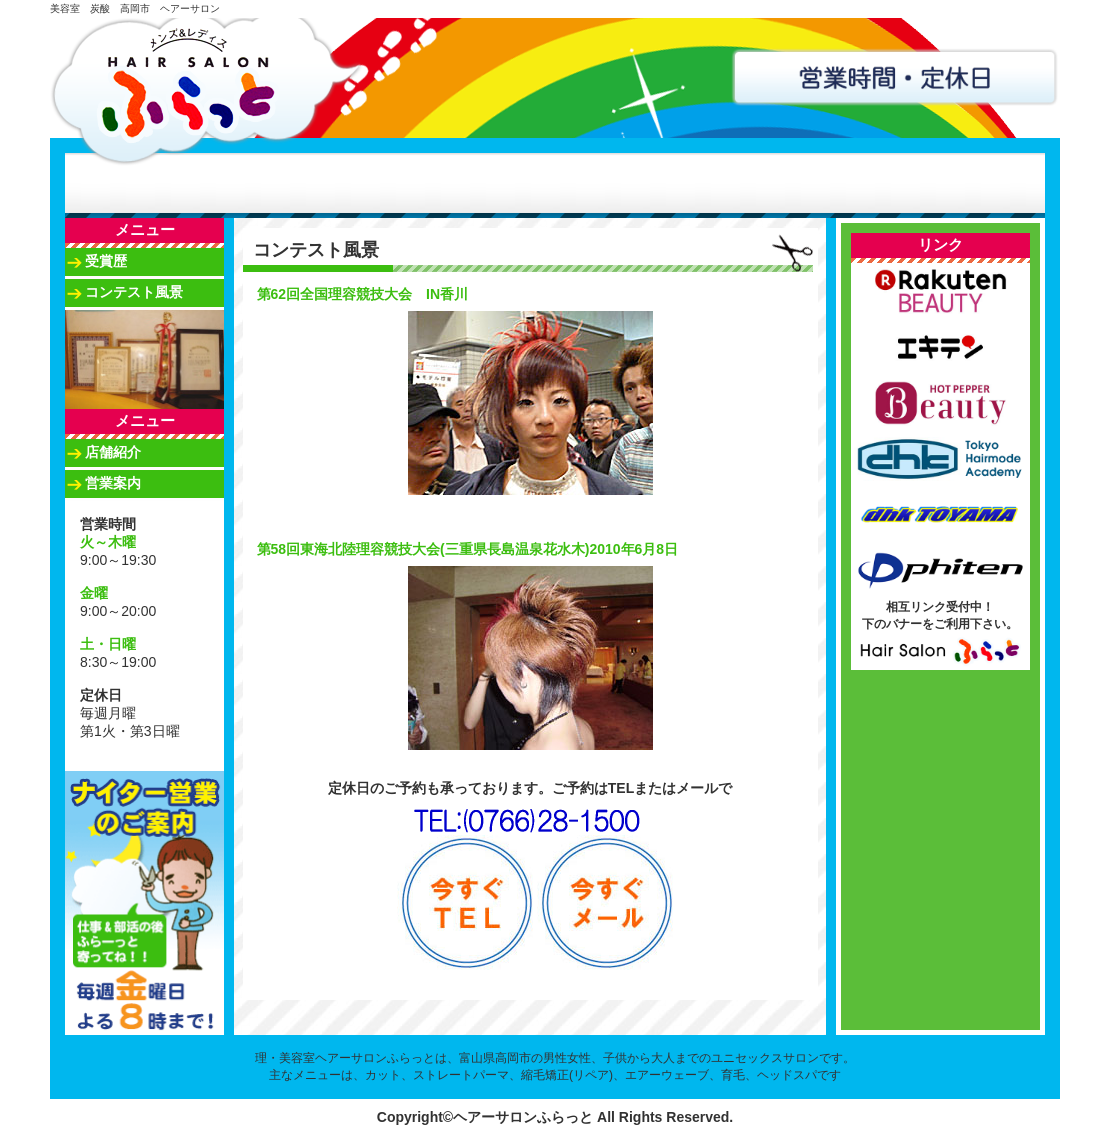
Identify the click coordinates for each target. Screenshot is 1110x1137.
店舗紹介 (227, 183)
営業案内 (113, 483)
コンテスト (551, 183)
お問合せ (875, 183)
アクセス (767, 183)
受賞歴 (106, 261)
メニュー (335, 183)
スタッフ (443, 183)
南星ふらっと (659, 183)
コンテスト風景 (134, 292)
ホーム (119, 183)
